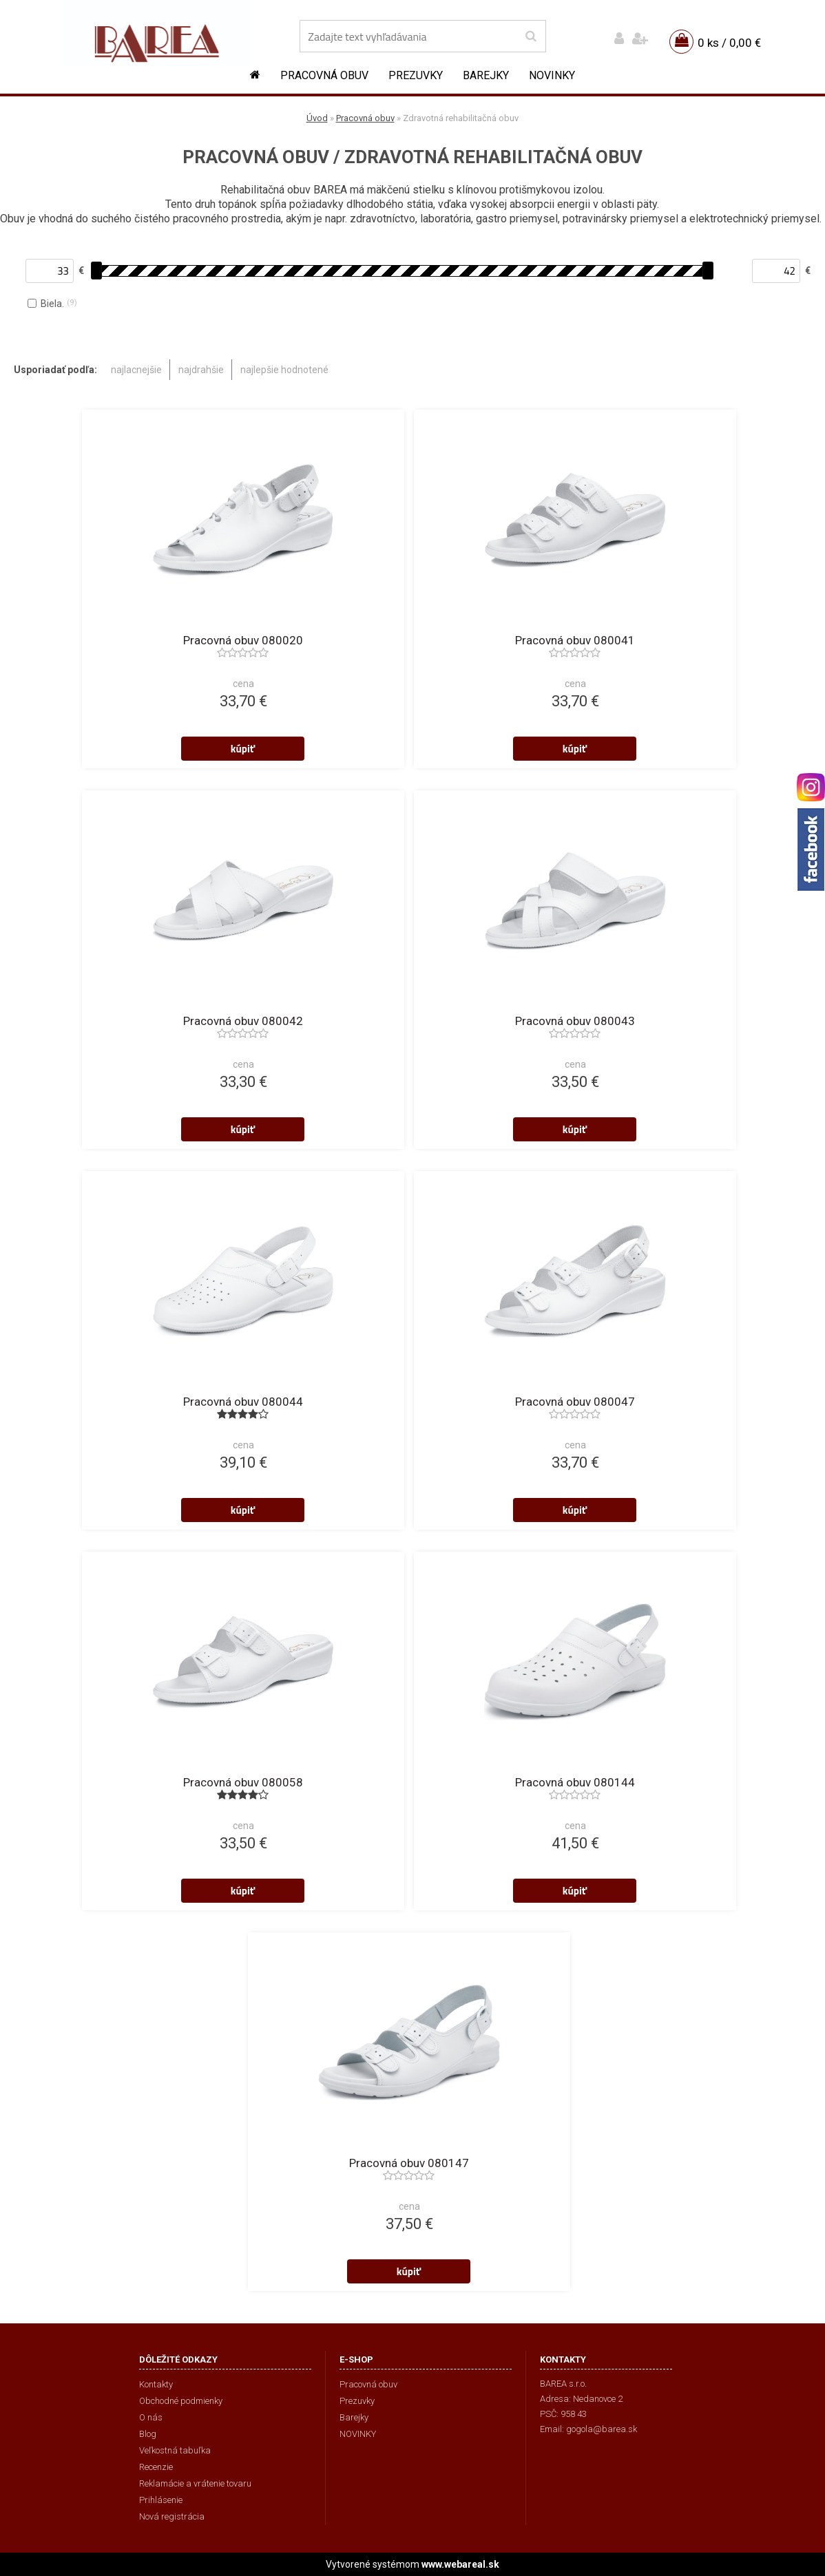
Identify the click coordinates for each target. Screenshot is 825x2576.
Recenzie (156, 2467)
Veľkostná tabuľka (175, 2450)
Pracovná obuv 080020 (243, 640)
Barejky (486, 75)
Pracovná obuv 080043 (575, 1021)
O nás (151, 2417)
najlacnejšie (136, 369)
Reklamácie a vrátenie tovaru (195, 2483)
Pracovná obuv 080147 (409, 2163)
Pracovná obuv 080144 (575, 1782)
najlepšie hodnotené (284, 369)
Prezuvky (415, 75)
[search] (531, 36)
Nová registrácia (172, 2516)
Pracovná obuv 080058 (243, 1782)
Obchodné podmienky (180, 2401)
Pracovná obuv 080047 (575, 1401)
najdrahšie (201, 369)
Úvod (317, 118)
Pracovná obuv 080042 (243, 1021)
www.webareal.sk (460, 2564)
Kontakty (156, 2384)
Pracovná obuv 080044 (243, 1401)
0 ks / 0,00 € (729, 43)
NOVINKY (552, 75)
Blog (147, 2434)
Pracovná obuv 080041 (575, 640)
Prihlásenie (160, 2500)
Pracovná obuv (324, 75)
